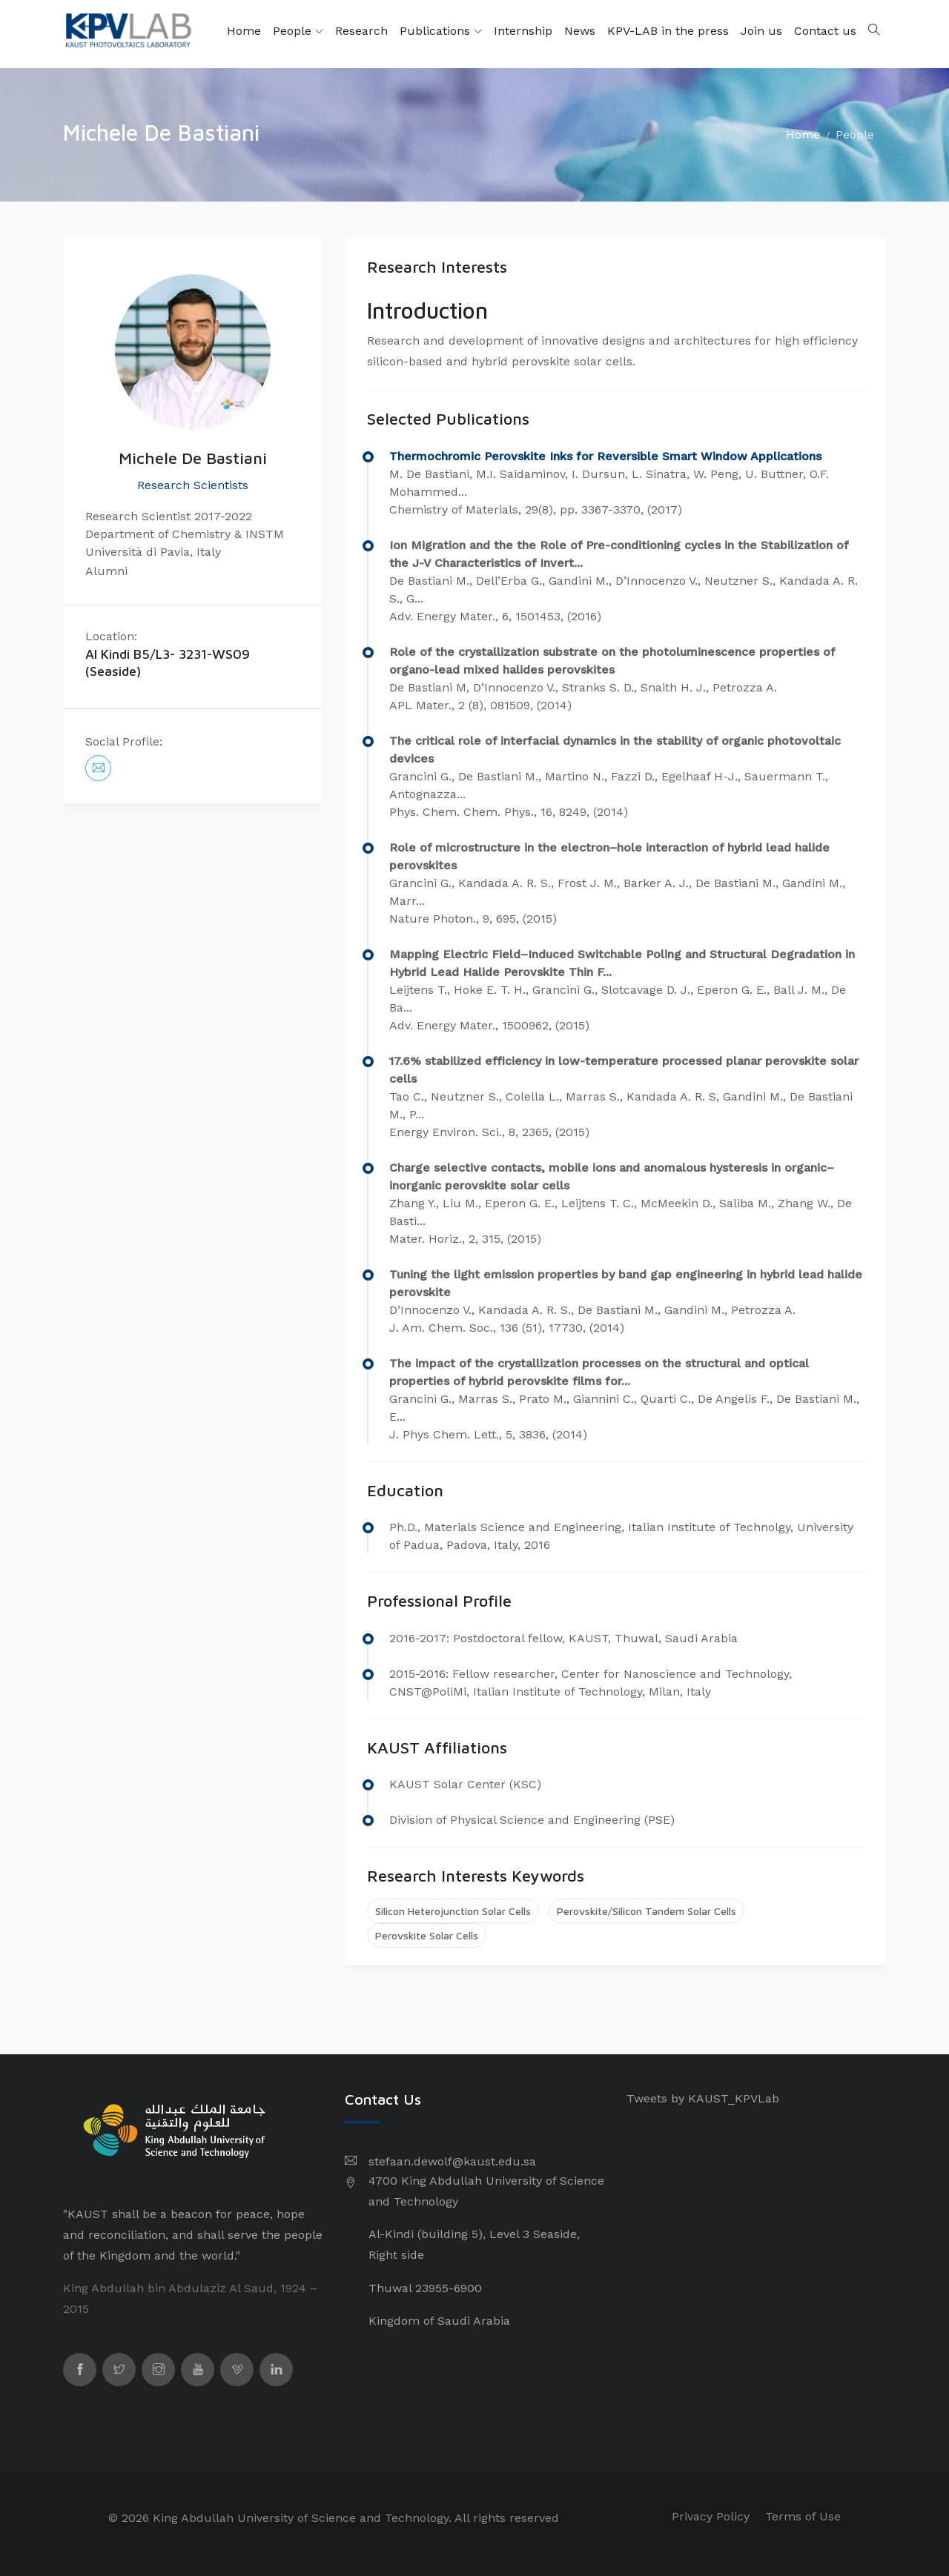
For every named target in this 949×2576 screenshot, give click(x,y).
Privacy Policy (711, 2516)
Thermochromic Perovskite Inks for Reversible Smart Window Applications (605, 456)
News (579, 31)
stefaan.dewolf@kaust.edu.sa (452, 2161)
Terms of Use (803, 2516)
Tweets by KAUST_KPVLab (702, 2098)
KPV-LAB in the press (668, 31)
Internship (523, 31)
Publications (441, 31)
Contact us (825, 31)
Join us (761, 31)
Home (244, 31)
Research (361, 31)
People (298, 31)
